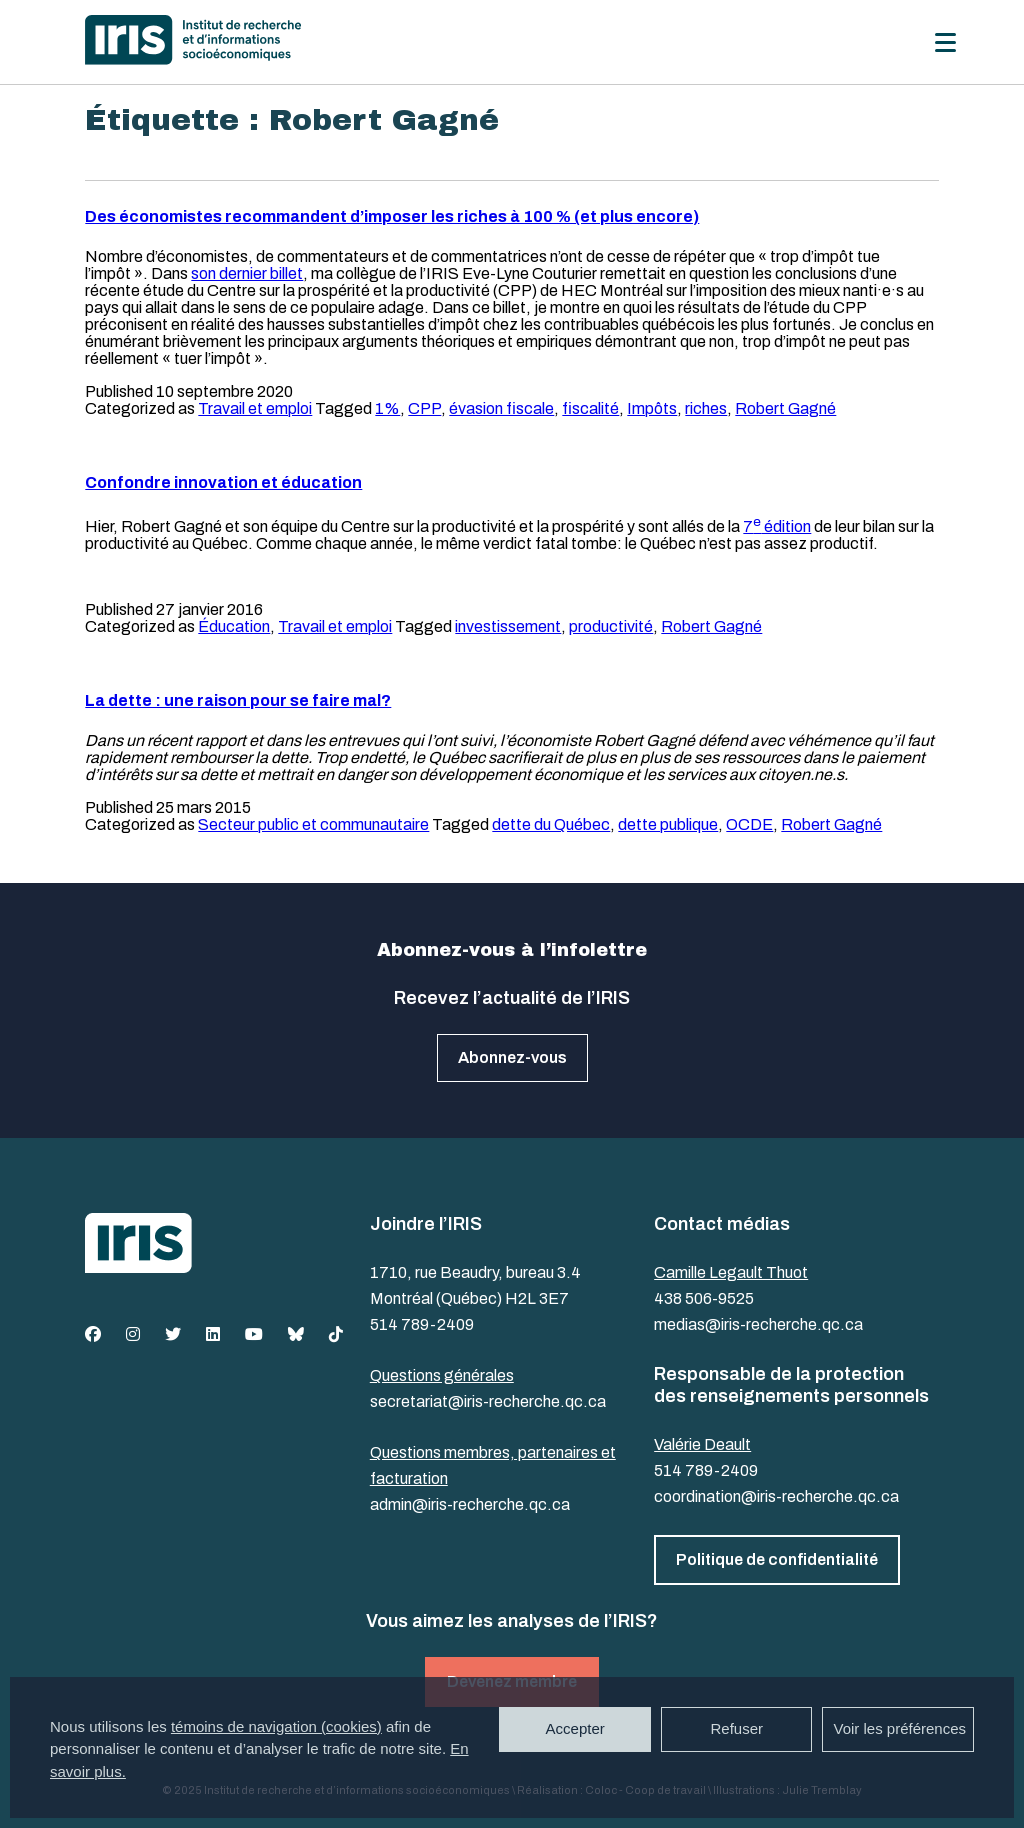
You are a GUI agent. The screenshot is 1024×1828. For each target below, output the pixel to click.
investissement (508, 626)
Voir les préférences (899, 1728)
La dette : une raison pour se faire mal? (238, 700)
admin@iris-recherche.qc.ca (470, 1504)
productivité (611, 626)
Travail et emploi (255, 408)
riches (706, 408)
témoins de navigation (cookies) (276, 1726)
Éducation (234, 626)
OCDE (749, 824)
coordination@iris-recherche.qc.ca (776, 1496)
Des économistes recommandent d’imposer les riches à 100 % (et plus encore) (392, 216)
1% (387, 408)
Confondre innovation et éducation (223, 482)
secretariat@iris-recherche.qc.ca (488, 1401)
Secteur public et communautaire (313, 824)
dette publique (668, 824)
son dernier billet (247, 273)
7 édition (777, 526)
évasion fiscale (501, 408)
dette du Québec (551, 824)
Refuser (736, 1728)
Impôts (652, 408)
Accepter (575, 1728)
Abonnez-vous (512, 1057)
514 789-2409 (422, 1324)
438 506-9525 (704, 1298)
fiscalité (590, 408)
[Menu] (945, 42)
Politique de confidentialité (777, 1559)
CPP (424, 408)
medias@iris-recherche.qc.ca (758, 1324)
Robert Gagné (785, 408)
